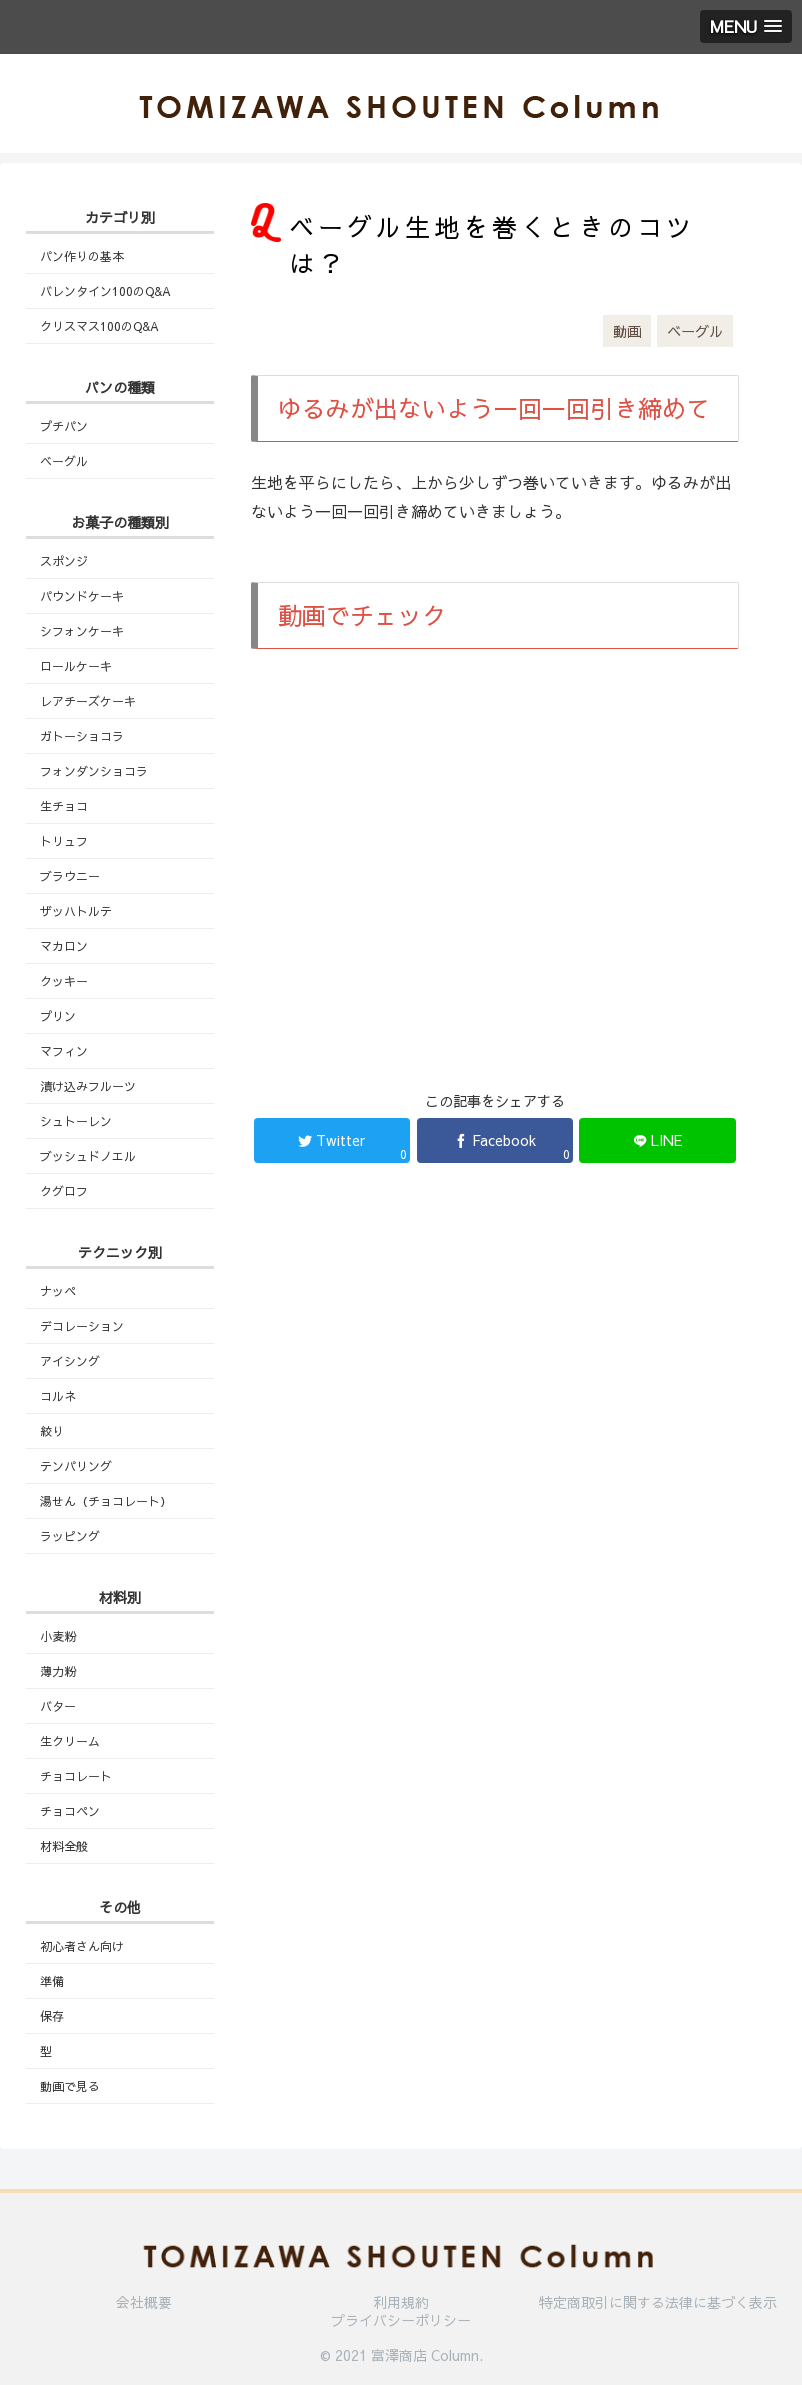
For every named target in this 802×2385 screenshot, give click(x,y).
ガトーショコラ (82, 736)
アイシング (70, 1361)
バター (58, 1706)
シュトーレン (76, 1121)
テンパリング (76, 1466)
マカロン (64, 946)
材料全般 (64, 1846)
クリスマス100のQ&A (99, 326)
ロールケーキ (76, 666)
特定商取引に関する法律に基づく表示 (658, 2302)
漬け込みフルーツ (88, 1086)
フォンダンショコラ (94, 771)
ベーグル (695, 331)
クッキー (64, 981)
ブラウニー (70, 876)
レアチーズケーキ (88, 701)
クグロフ (64, 1191)
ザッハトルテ (76, 911)
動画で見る (70, 2086)
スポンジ (64, 561)
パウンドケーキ (82, 596)
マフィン (64, 1051)
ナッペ (58, 1291)
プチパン (64, 426)
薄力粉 (58, 1671)
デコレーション (82, 1326)
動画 (627, 331)
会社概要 (144, 2302)
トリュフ (64, 841)
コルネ (58, 1396)
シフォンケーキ (82, 631)
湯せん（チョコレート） (106, 1501)
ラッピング (70, 1536)
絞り (52, 1431)
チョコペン (70, 1811)
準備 (52, 1981)
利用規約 (401, 2302)
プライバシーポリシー (401, 2320)
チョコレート (76, 1776)
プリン (58, 1016)
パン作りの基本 (82, 256)
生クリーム (70, 1741)
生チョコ (64, 806)
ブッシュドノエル (88, 1156)
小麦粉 (58, 1636)
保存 (52, 2016)
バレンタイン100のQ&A (105, 291)
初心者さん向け (82, 1946)
